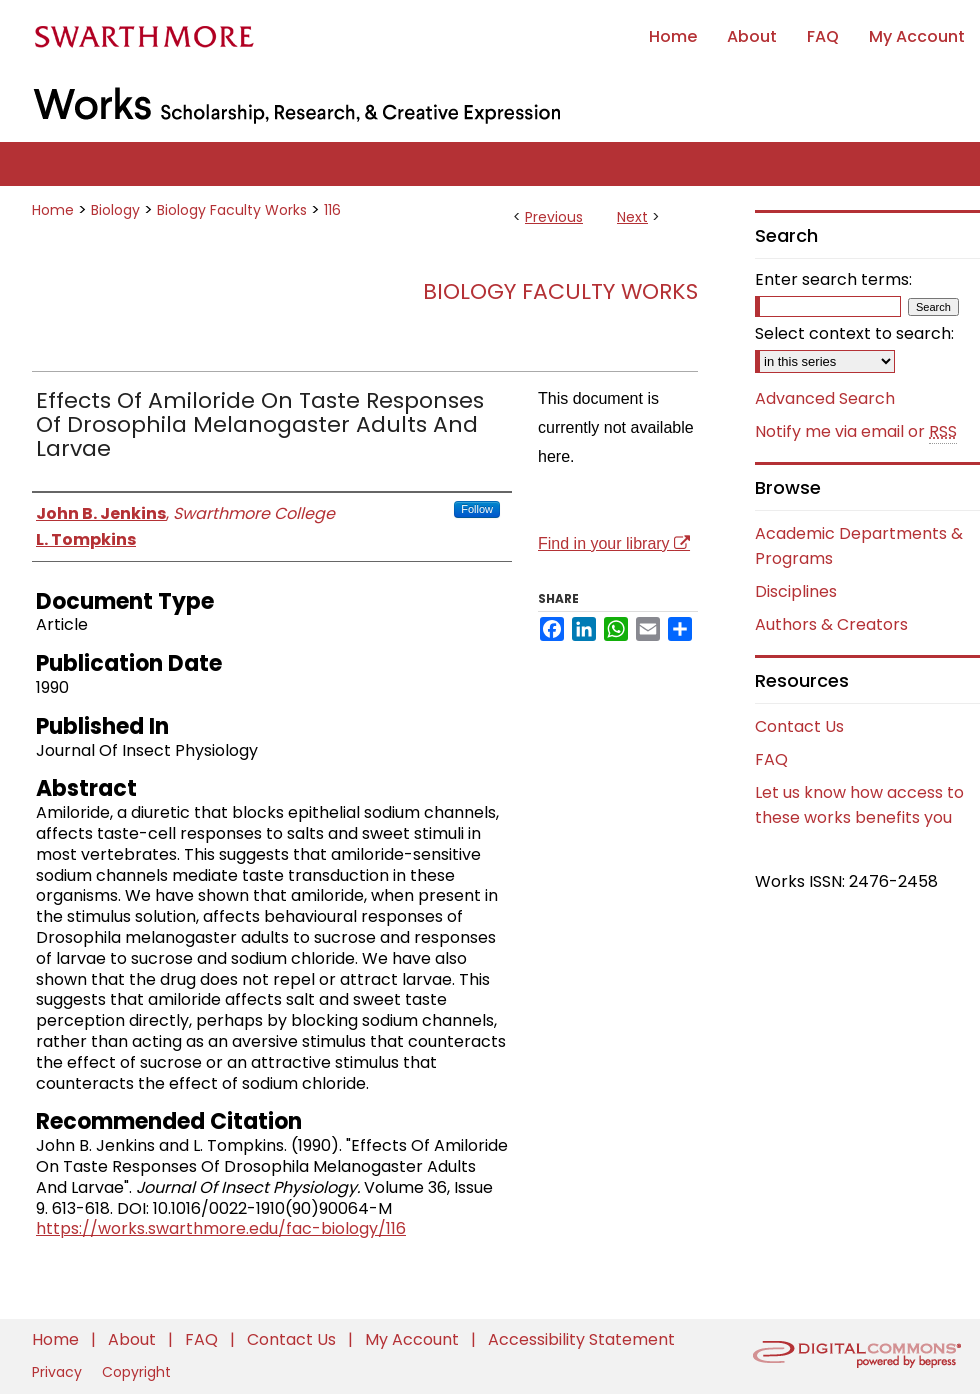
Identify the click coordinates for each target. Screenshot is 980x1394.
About (134, 1339)
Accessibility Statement (581, 1339)
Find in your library (614, 543)
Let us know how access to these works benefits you (859, 805)
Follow (477, 509)
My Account (414, 1339)
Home (53, 210)
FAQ (771, 759)
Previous (554, 217)
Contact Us (799, 726)
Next (632, 217)
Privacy (59, 1372)
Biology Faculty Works (232, 210)
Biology (115, 210)
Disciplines (796, 591)
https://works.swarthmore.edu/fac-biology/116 (221, 1228)
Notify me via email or (856, 432)
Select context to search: (854, 333)
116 (332, 210)
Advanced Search (825, 398)
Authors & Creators (831, 624)
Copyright (136, 1372)
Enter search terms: (833, 279)
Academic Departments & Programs (859, 546)
